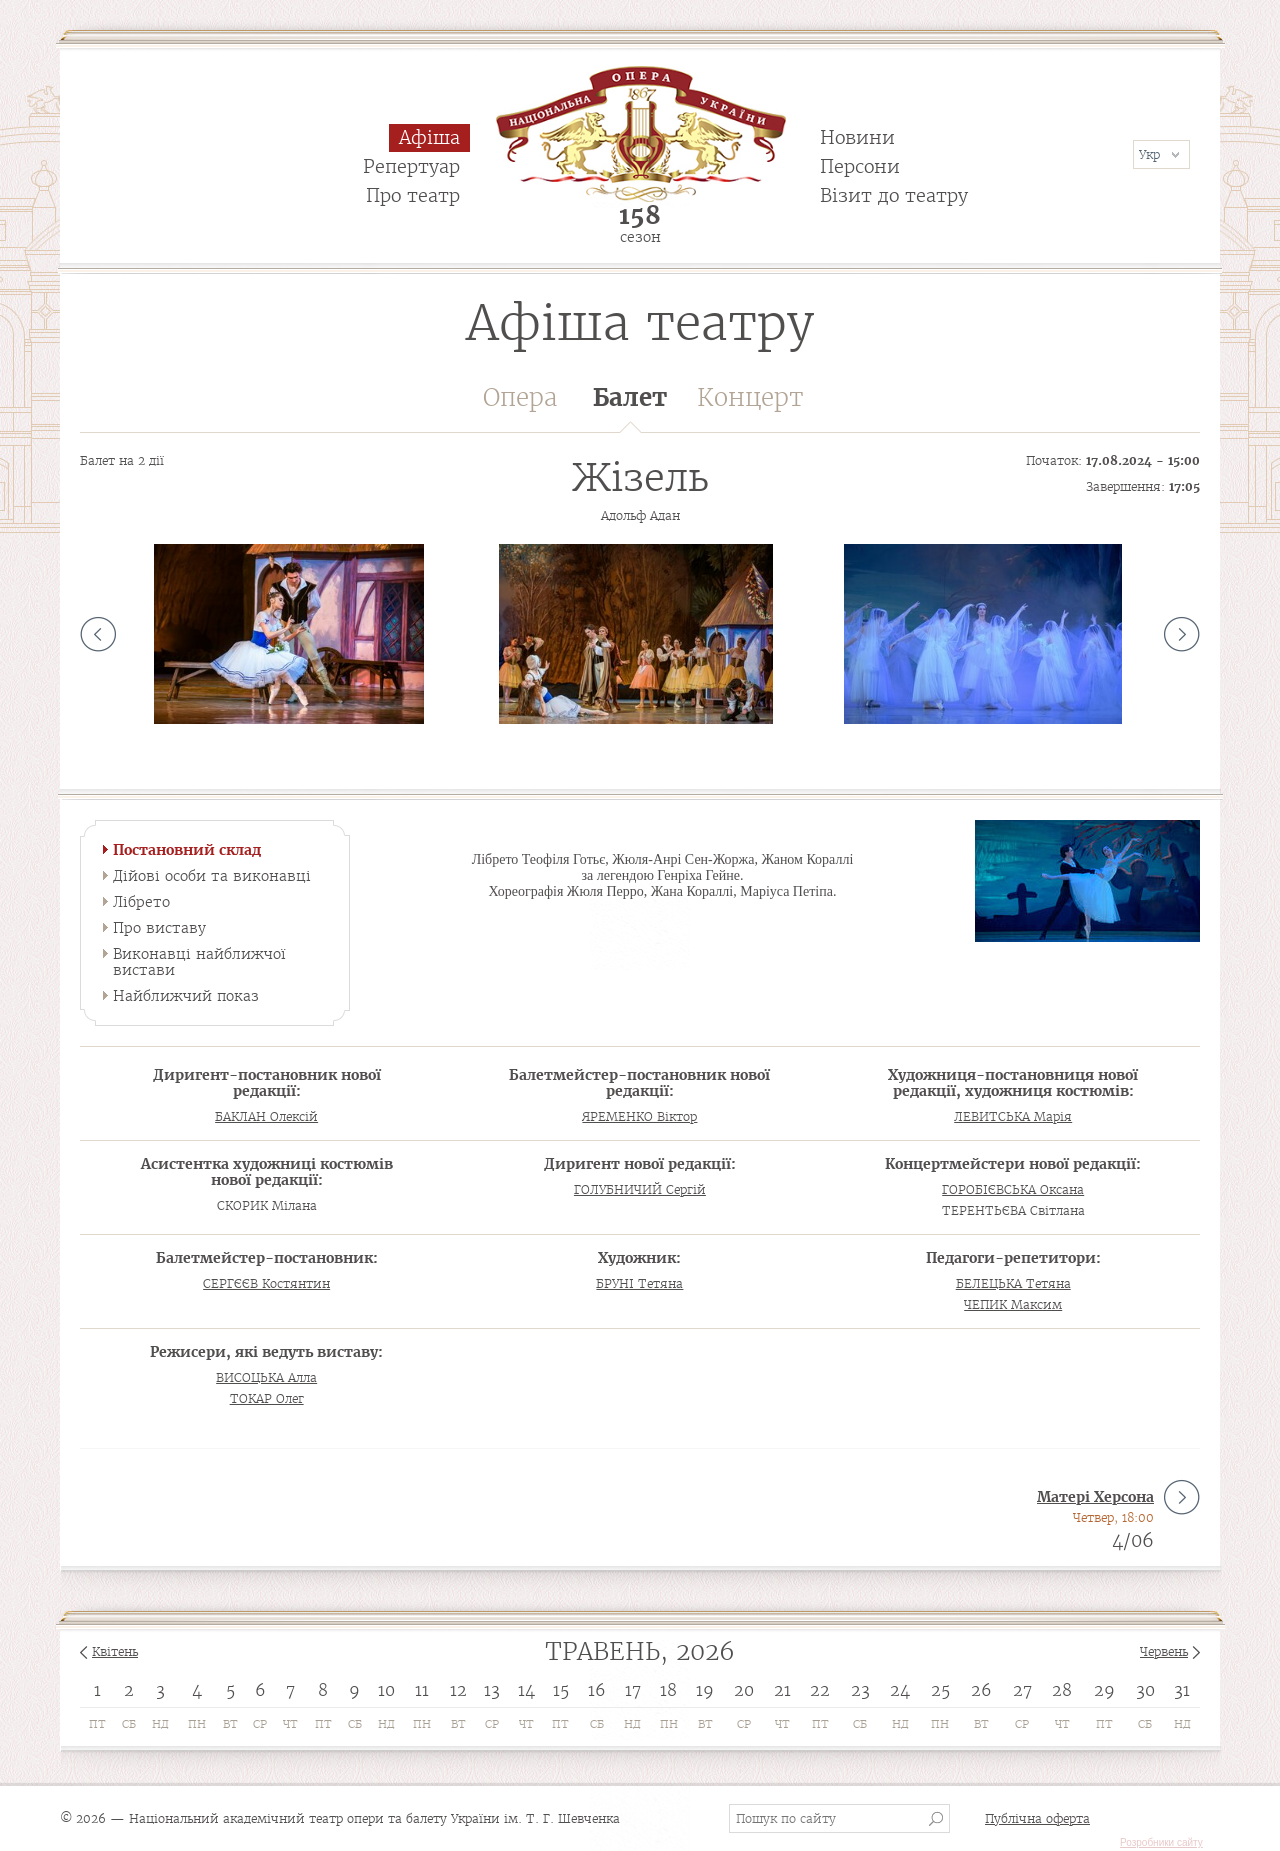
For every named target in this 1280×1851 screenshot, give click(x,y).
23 (860, 1690)
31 (1182, 1690)
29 (1104, 1690)
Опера (520, 397)
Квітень (115, 1651)
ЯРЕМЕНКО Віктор (639, 1116)
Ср (260, 1724)
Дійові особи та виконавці (212, 876)
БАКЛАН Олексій (266, 1116)
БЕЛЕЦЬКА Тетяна (1013, 1283)
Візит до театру (894, 195)
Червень (1164, 1651)
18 (668, 1690)
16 (597, 1690)
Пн (197, 1724)
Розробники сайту (1161, 1842)
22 (820, 1690)
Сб (129, 1724)
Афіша (429, 137)
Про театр (413, 195)
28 (1062, 1690)
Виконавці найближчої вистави (199, 962)
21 (782, 1690)
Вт (230, 1724)
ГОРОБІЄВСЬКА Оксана (1013, 1189)
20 (744, 1690)
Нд (160, 1724)
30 (1145, 1690)
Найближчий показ (186, 996)
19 (705, 1690)
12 (458, 1690)
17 (633, 1690)
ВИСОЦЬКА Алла (266, 1377)
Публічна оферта (1037, 1818)
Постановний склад (187, 850)
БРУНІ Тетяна (639, 1283)
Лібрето (141, 902)
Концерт (750, 397)
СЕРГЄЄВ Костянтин (266, 1283)
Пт (97, 1724)
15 (561, 1690)
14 (526, 1690)
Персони (860, 166)
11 (422, 1690)
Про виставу (159, 928)
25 (940, 1690)
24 (900, 1690)
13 (492, 1690)
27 (1022, 1690)
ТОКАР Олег (267, 1398)
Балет (630, 407)
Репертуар (411, 166)
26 (981, 1690)
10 (386, 1690)
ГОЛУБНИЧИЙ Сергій (640, 1189)
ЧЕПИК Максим (1013, 1304)
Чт (290, 1724)
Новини (857, 137)
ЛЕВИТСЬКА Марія (1013, 1116)
